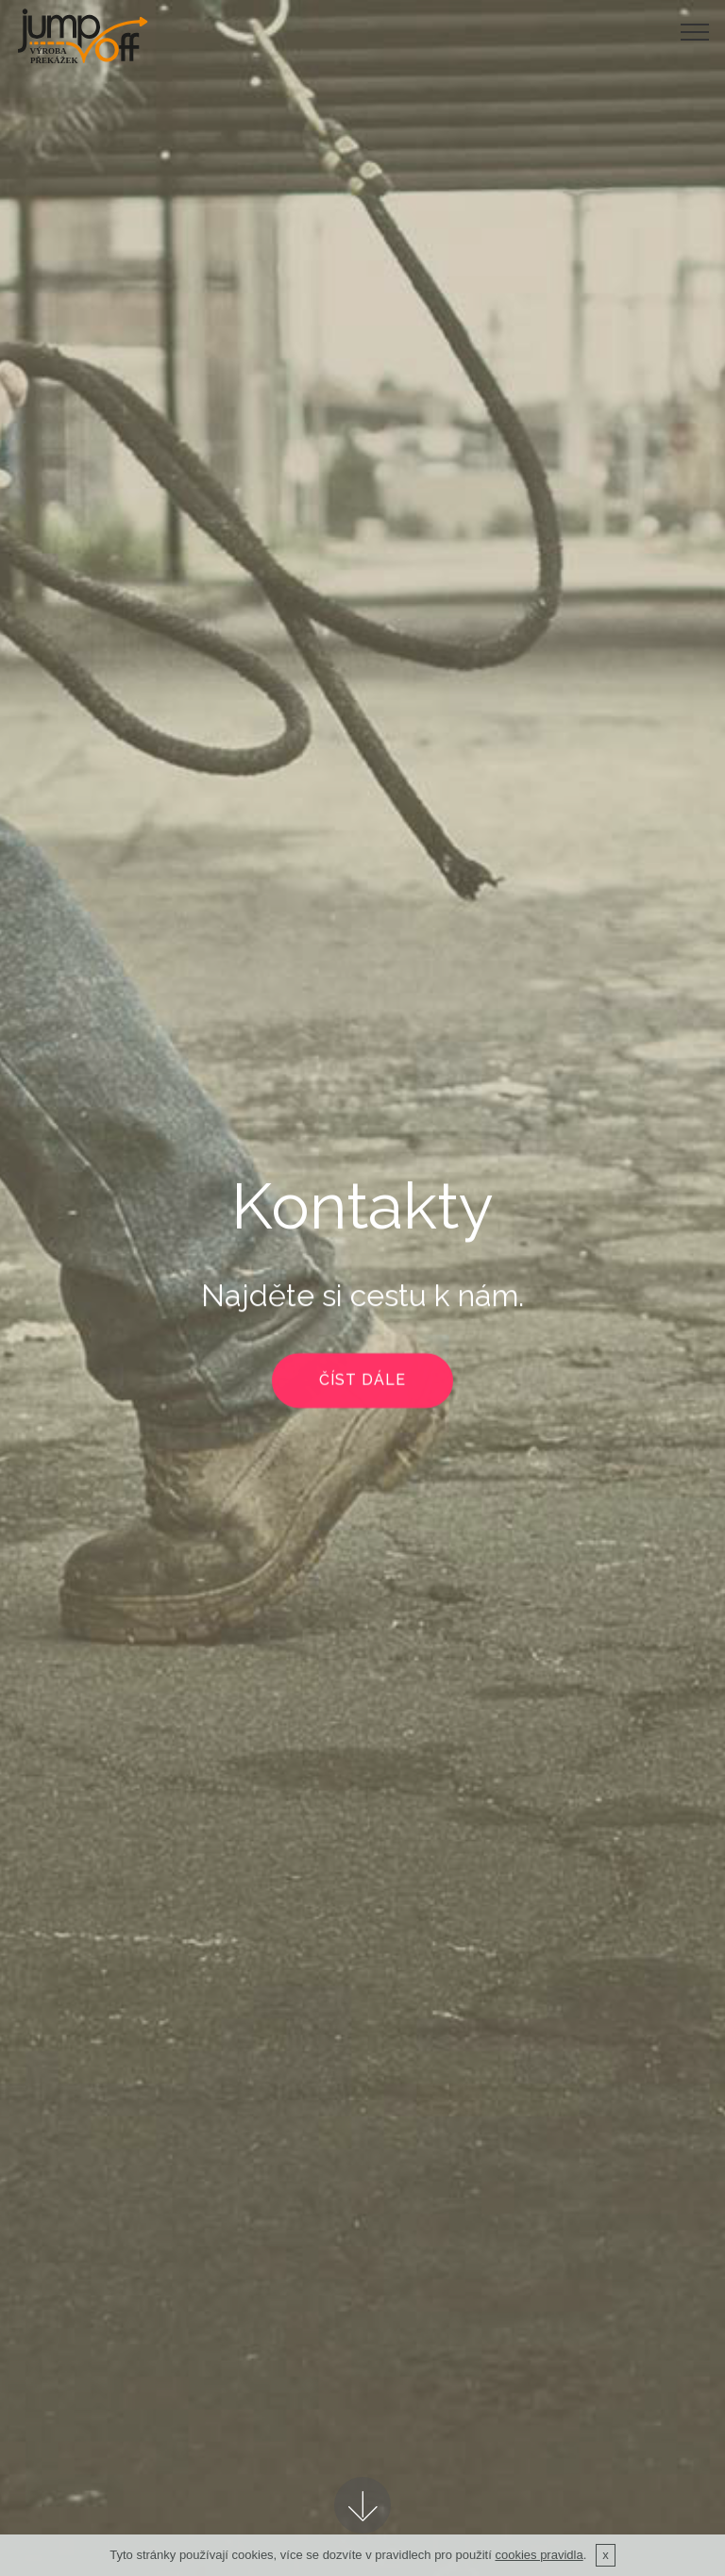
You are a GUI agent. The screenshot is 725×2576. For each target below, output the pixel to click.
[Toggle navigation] (695, 31)
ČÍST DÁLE (362, 1382)
